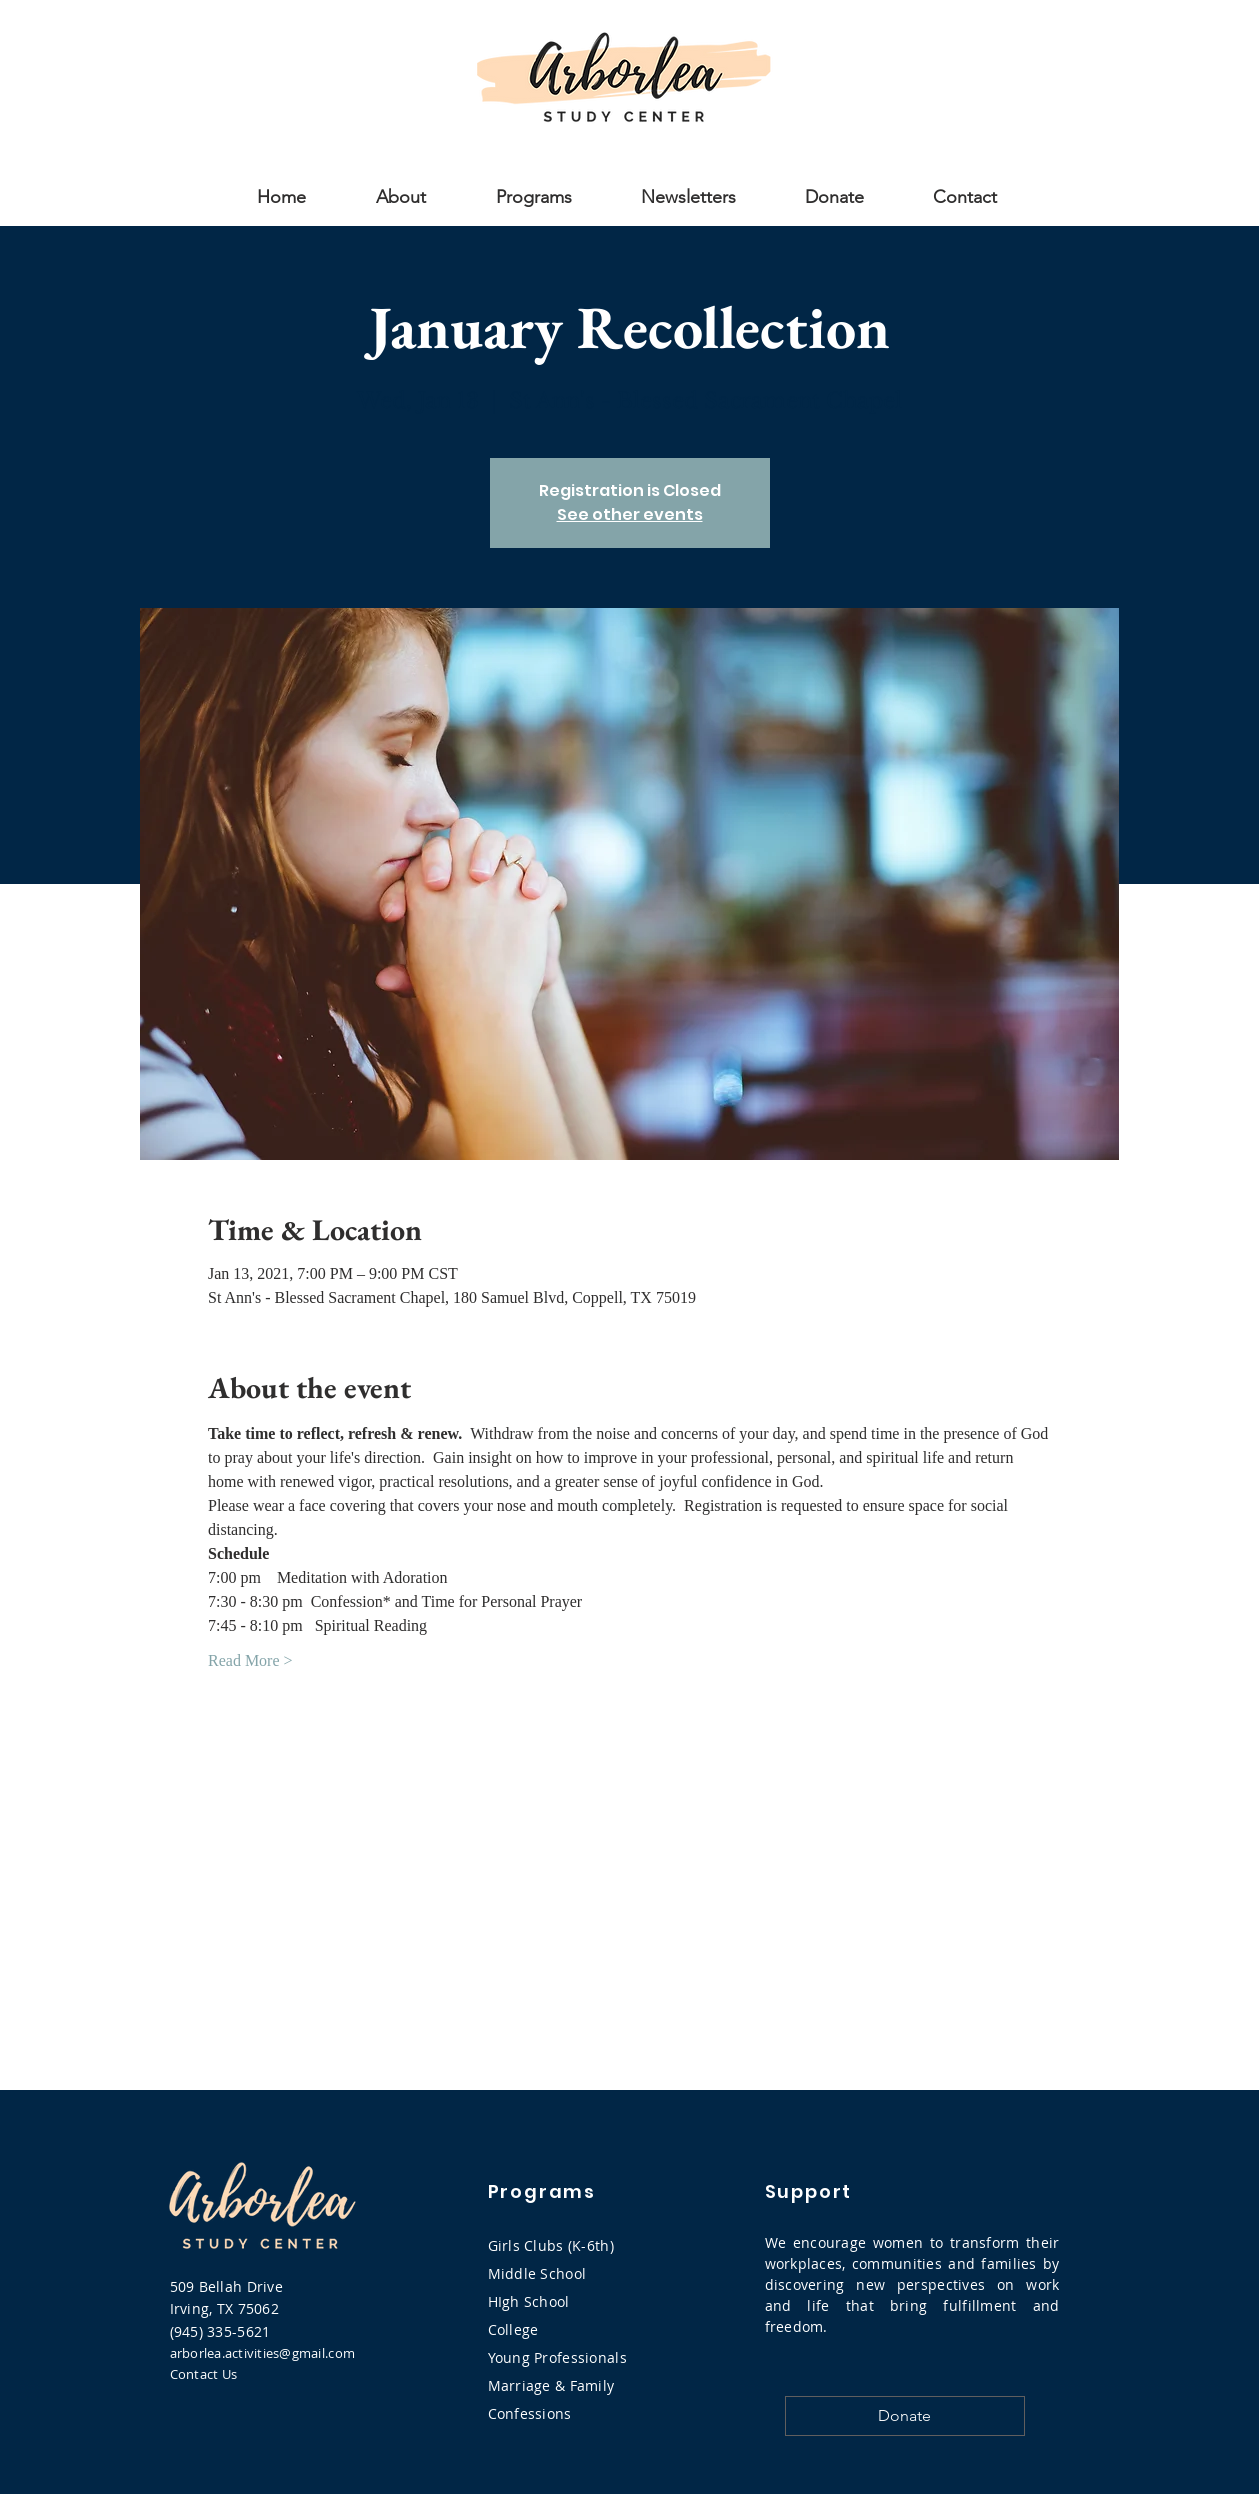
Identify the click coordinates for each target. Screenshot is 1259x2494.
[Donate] (905, 2416)
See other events (630, 514)
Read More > (250, 1660)
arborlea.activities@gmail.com (263, 2353)
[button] (401, 195)
